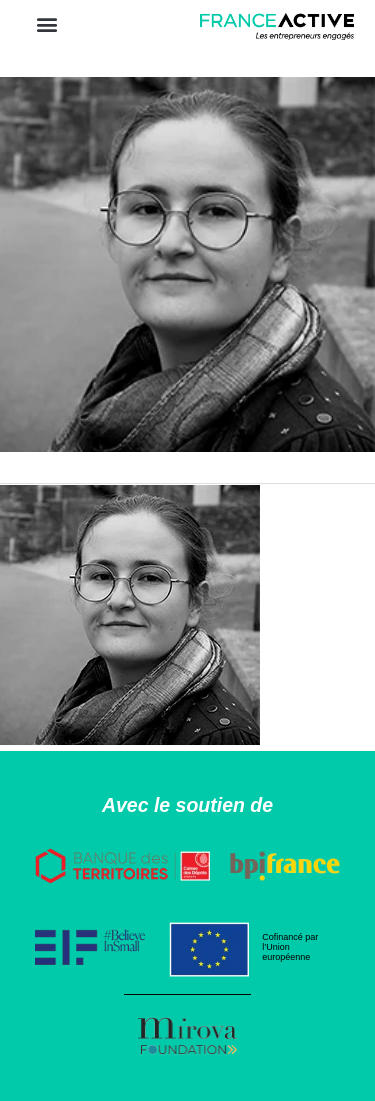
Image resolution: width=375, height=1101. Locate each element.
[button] (46, 23)
